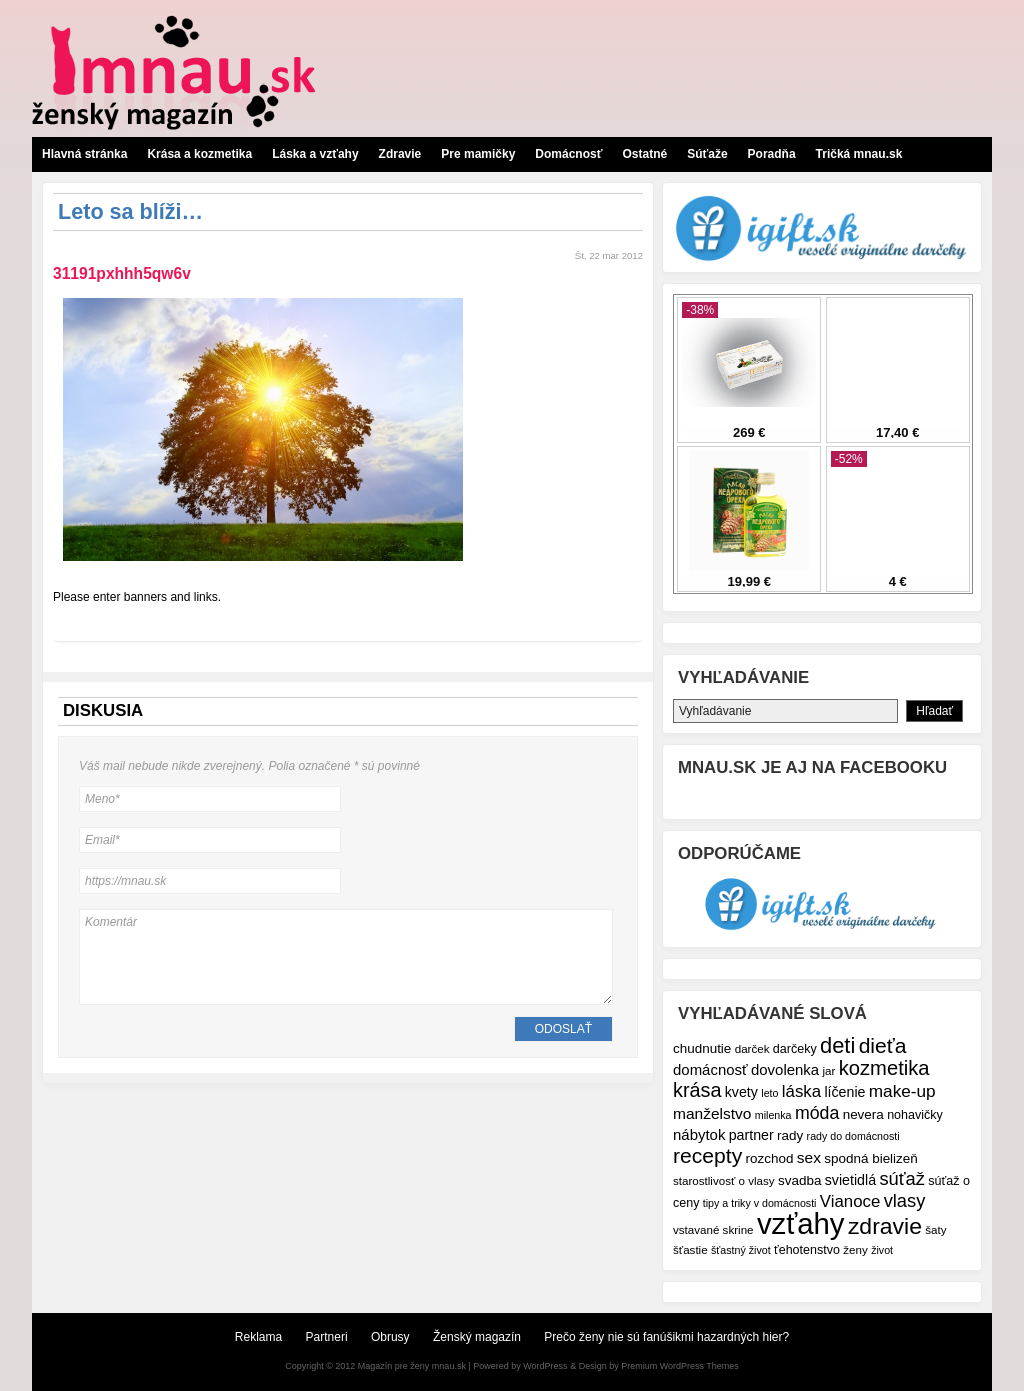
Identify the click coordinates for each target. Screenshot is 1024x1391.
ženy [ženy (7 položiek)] (855, 1249)
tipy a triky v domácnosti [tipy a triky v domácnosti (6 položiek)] (760, 1203)
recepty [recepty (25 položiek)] (707, 1155)
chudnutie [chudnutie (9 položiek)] (702, 1048)
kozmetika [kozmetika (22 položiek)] (884, 1068)
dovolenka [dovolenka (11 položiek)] (785, 1069)
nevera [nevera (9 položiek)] (863, 1114)
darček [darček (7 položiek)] (752, 1048)
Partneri (327, 1337)
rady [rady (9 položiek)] (790, 1135)
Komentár (346, 957)
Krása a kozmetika (199, 154)
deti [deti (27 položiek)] (837, 1045)
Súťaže (707, 154)
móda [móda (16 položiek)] (817, 1113)
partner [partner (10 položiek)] (751, 1135)
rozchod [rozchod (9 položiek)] (770, 1158)
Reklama (258, 1337)
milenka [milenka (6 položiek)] (773, 1115)
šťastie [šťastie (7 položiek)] (690, 1249)
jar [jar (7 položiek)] (828, 1070)
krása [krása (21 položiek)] (697, 1090)
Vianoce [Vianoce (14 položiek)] (850, 1201)
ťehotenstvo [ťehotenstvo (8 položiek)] (807, 1250)
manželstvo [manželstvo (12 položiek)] (712, 1113)
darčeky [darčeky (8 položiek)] (795, 1049)
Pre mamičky (478, 154)
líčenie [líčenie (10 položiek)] (844, 1092)
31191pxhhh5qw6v (122, 273)
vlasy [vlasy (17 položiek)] (905, 1200)
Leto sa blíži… (130, 211)
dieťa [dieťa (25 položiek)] (883, 1045)
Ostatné (644, 154)
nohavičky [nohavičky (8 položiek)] (915, 1115)
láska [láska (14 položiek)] (801, 1091)
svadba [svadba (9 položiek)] (799, 1180)
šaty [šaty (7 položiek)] (935, 1229)
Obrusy (390, 1337)
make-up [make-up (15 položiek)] (902, 1091)
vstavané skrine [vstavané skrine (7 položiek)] (713, 1229)
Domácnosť (568, 154)
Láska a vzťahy (315, 154)
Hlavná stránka (84, 154)
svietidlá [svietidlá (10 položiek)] (850, 1180)
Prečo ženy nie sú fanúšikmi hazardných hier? (666, 1337)
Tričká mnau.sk (859, 154)
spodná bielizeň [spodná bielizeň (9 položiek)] (871, 1158)
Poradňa (772, 154)
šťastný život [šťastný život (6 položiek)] (741, 1250)
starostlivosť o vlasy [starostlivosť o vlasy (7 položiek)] (724, 1180)
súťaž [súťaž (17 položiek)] (902, 1178)
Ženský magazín (477, 1337)
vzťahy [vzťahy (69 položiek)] (801, 1223)
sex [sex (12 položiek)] (809, 1157)
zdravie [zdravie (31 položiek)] (885, 1226)
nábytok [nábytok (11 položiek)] (699, 1134)
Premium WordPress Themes (680, 1366)
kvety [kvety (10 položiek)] (741, 1092)
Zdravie (400, 154)
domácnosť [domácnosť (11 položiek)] (710, 1069)
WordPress (545, 1366)
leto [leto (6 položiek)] (769, 1093)
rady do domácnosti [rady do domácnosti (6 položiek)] (853, 1136)
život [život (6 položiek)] (882, 1250)
